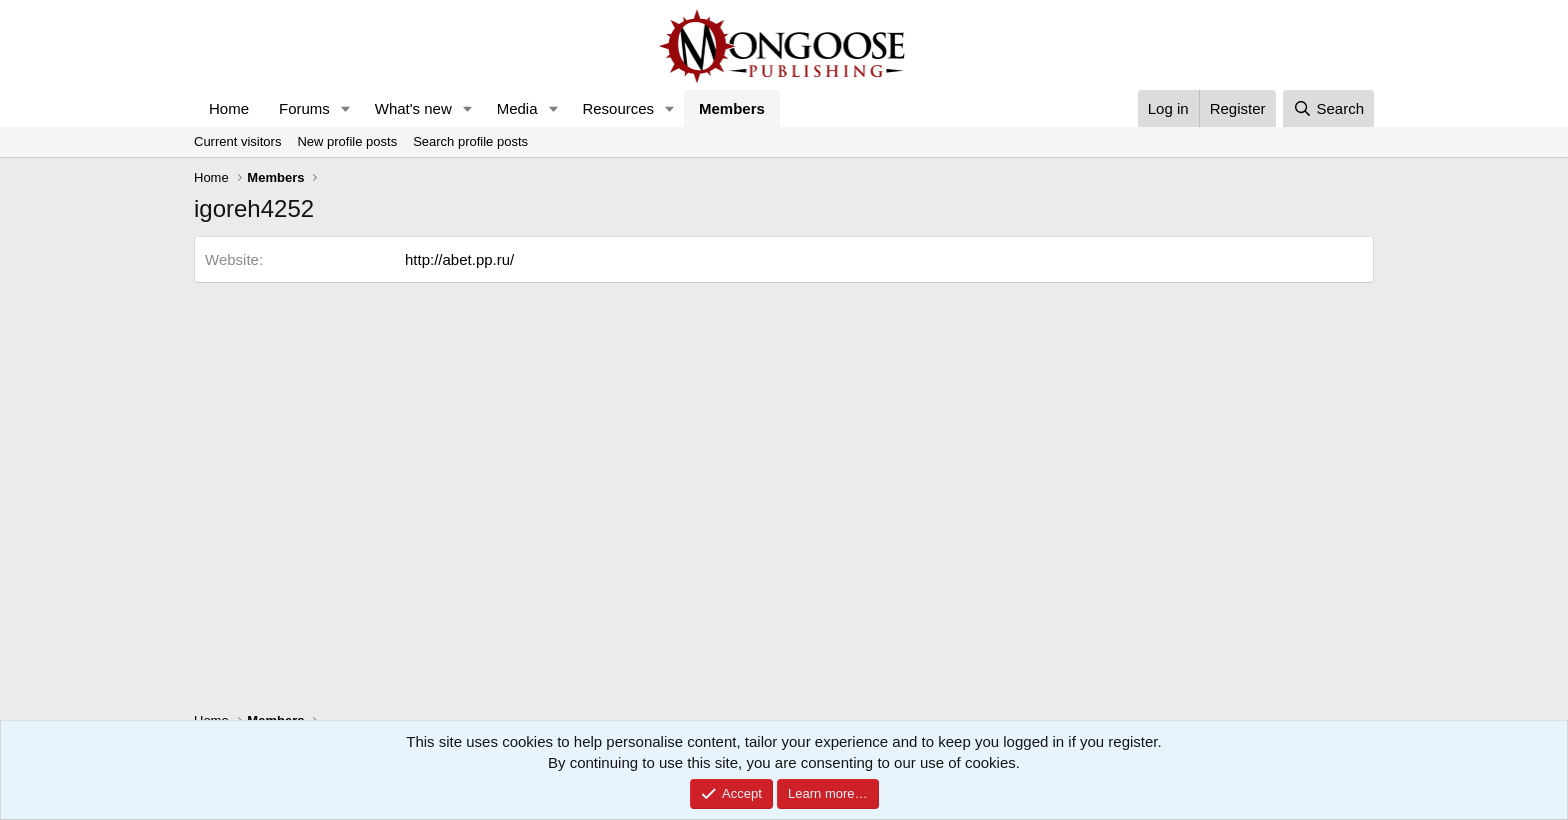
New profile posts (347, 141)
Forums (304, 108)
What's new (413, 108)
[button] (346, 108)
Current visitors (237, 141)
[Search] (1328, 108)
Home (229, 108)
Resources (618, 108)
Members (732, 108)
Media (517, 108)
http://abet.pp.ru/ (459, 259)
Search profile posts (470, 141)
